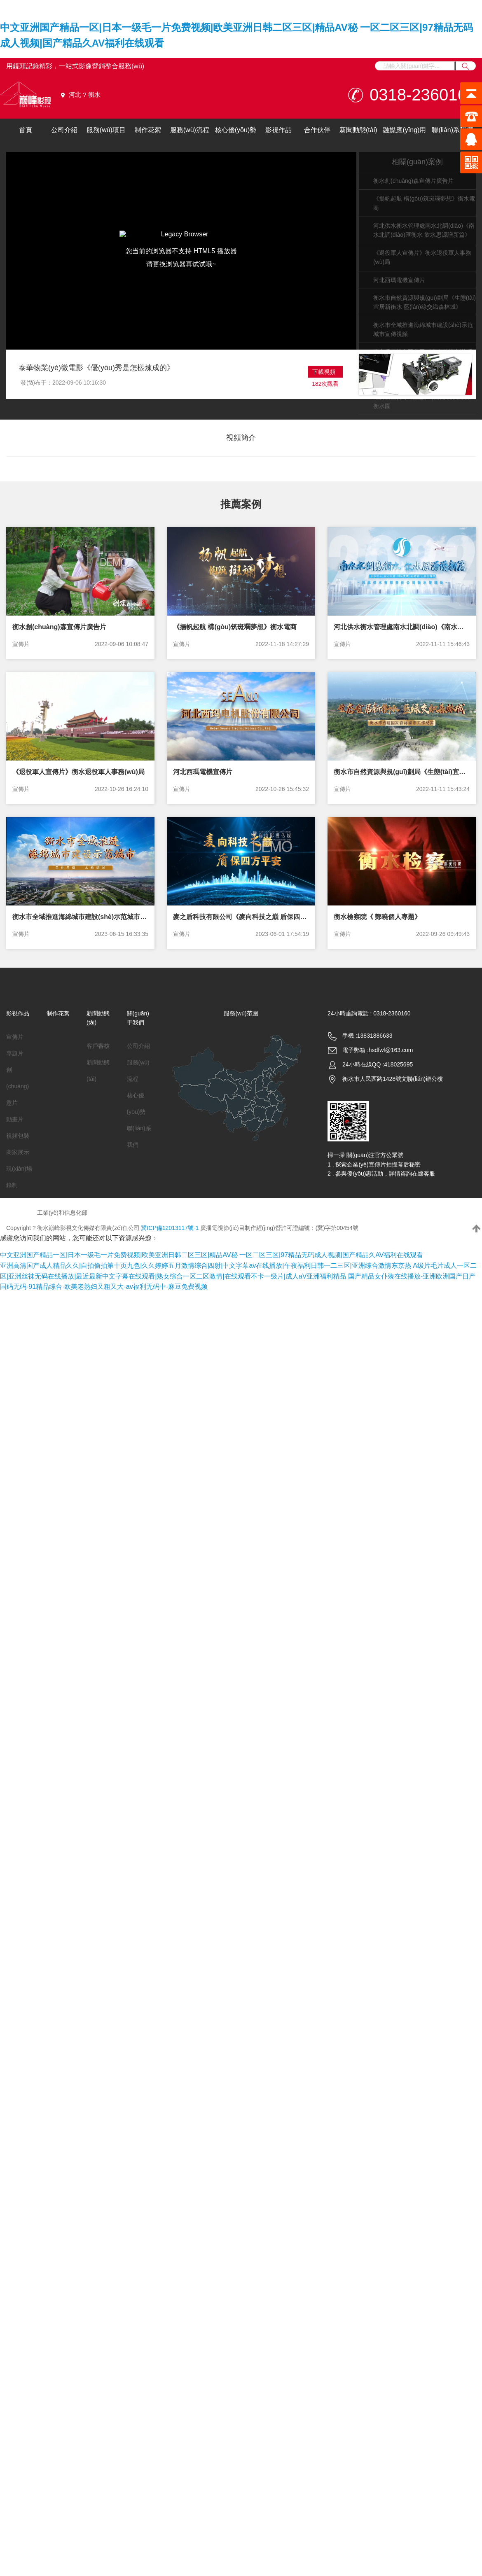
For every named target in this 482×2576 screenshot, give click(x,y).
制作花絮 (148, 129)
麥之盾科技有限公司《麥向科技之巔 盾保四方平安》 (241, 916)
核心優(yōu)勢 (235, 129)
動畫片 (14, 1119)
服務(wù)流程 (189, 129)
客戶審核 (98, 1046)
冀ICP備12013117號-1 (170, 1228)
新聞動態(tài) (358, 129)
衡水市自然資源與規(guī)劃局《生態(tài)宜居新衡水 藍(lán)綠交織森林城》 (402, 771)
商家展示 (17, 1152)
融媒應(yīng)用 (404, 129)
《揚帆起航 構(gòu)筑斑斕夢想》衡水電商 (235, 626)
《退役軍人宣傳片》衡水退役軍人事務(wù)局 (78, 771)
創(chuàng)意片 (17, 1086)
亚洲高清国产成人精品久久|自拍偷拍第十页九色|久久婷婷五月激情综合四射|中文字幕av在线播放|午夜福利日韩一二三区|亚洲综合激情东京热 (205, 1265)
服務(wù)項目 (106, 129)
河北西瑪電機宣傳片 (399, 280)
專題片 (14, 1053)
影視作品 (278, 129)
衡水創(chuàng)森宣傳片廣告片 (413, 180)
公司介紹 (64, 129)
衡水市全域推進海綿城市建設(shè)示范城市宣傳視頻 (80, 916)
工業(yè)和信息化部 (62, 1212)
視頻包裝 (17, 1135)
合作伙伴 (317, 129)
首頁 (25, 129)
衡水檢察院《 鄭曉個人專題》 (377, 916)
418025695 (398, 1064)
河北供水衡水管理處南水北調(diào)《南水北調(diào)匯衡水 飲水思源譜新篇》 (402, 626)
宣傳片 (21, 644)
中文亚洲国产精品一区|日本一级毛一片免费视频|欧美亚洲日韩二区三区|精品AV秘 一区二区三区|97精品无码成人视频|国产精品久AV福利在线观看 (211, 1254)
